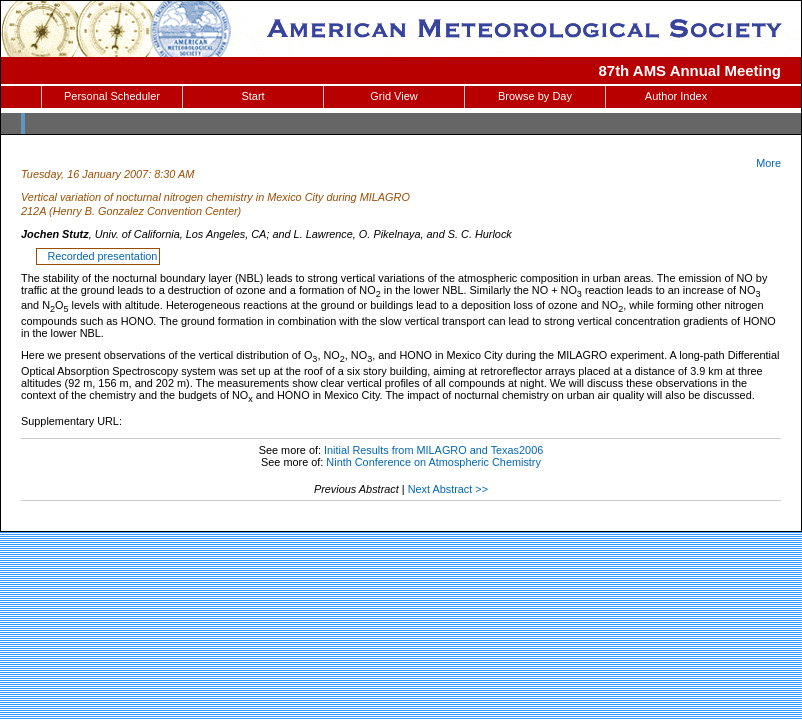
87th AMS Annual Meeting (690, 70)
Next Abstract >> (448, 489)
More (768, 163)
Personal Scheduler (112, 96)
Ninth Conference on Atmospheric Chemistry (433, 462)
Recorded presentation (99, 256)
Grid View (393, 96)
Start (252, 96)
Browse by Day (535, 96)
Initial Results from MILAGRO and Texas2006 (433, 450)
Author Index (676, 96)
